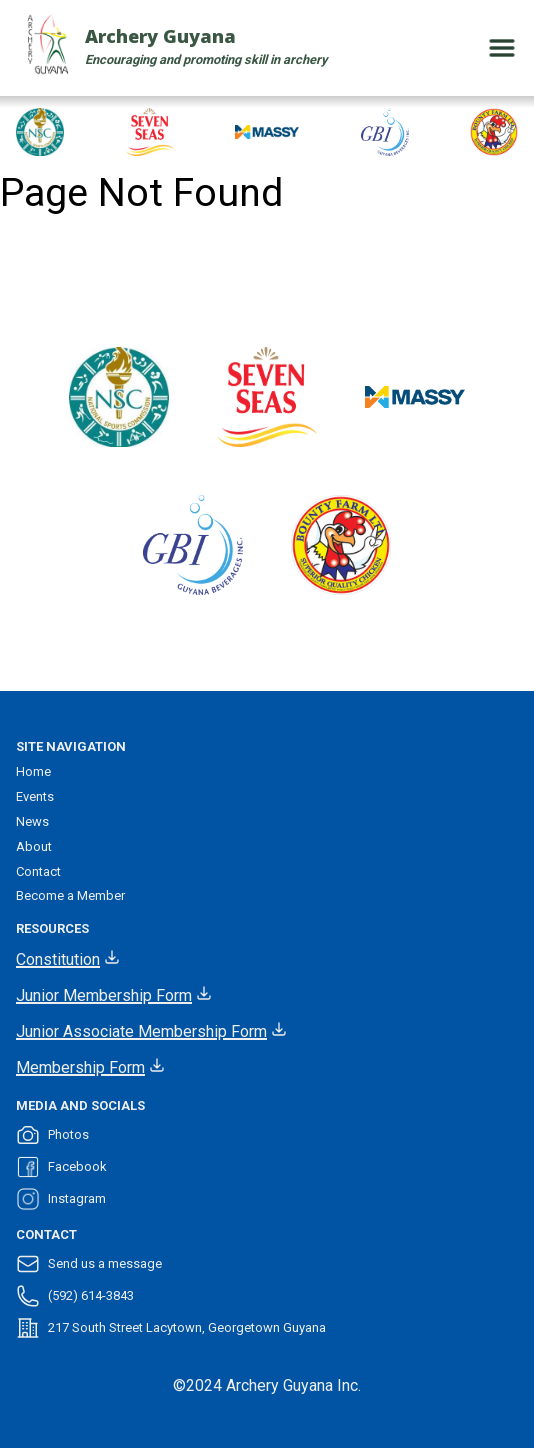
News (32, 821)
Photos (52, 1135)
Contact (38, 871)
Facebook (61, 1167)
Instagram (61, 1199)
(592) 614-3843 (75, 1296)
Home (33, 771)
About (34, 846)
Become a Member (70, 895)
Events (35, 796)
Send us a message (89, 1264)
